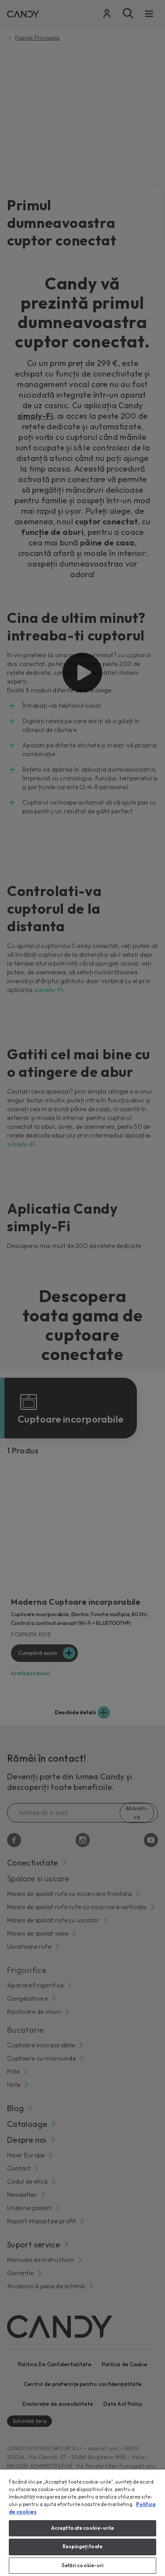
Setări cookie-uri (83, 2565)
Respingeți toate (82, 2546)
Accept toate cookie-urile (82, 2528)
